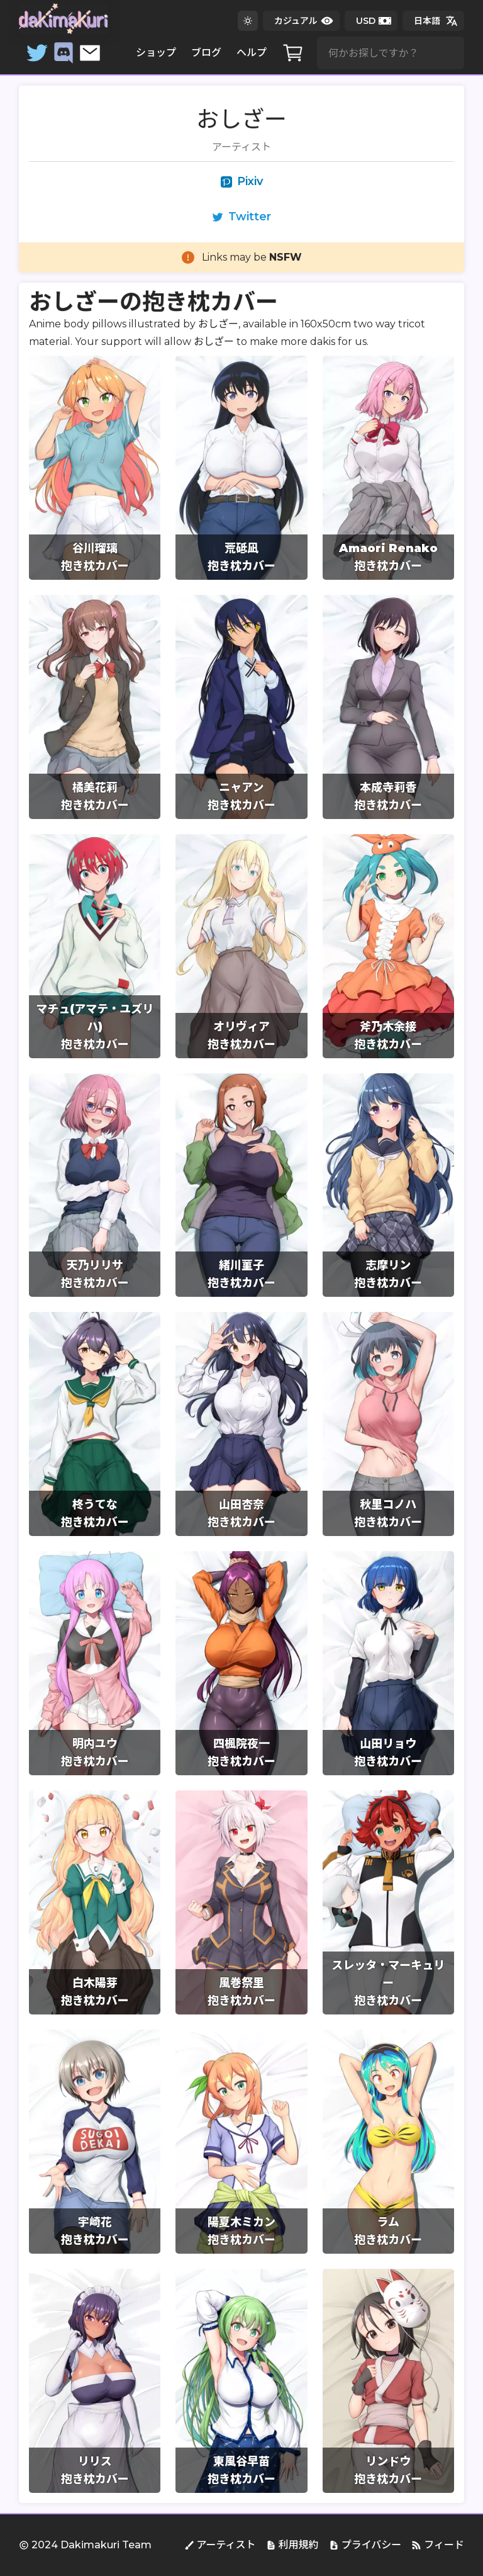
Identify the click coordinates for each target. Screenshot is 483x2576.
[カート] (293, 53)
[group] (94, 468)
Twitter (241, 216)
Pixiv (242, 181)
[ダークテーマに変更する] (248, 21)
